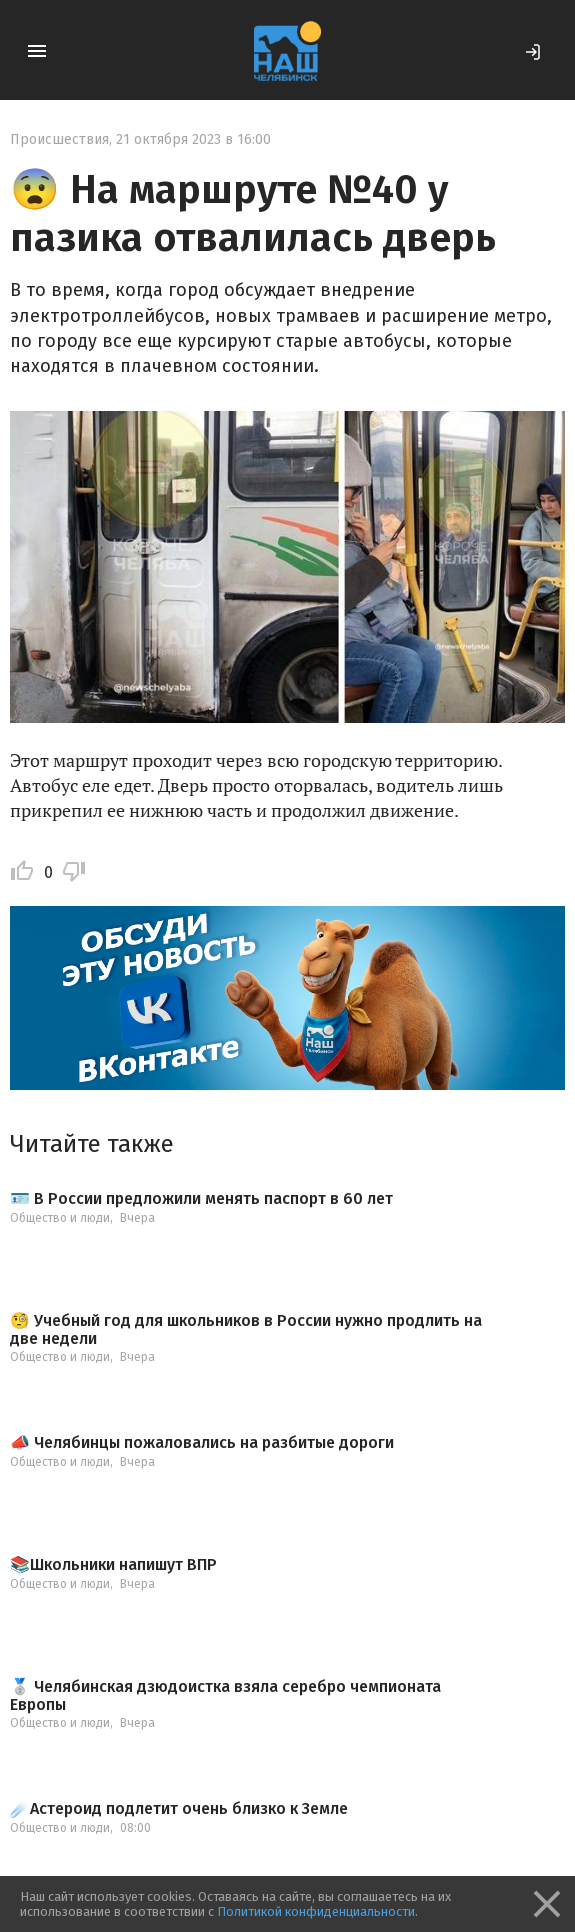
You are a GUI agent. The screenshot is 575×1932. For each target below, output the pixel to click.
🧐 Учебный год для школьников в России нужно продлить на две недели (246, 1329)
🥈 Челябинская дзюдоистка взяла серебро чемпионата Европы (225, 1695)
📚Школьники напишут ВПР (113, 1565)
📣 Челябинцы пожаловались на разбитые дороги (202, 1443)
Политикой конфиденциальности (316, 1911)
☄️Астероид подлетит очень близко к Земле (179, 1809)
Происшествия (59, 139)
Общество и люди (60, 1218)
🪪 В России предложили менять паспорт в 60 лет (201, 1199)
